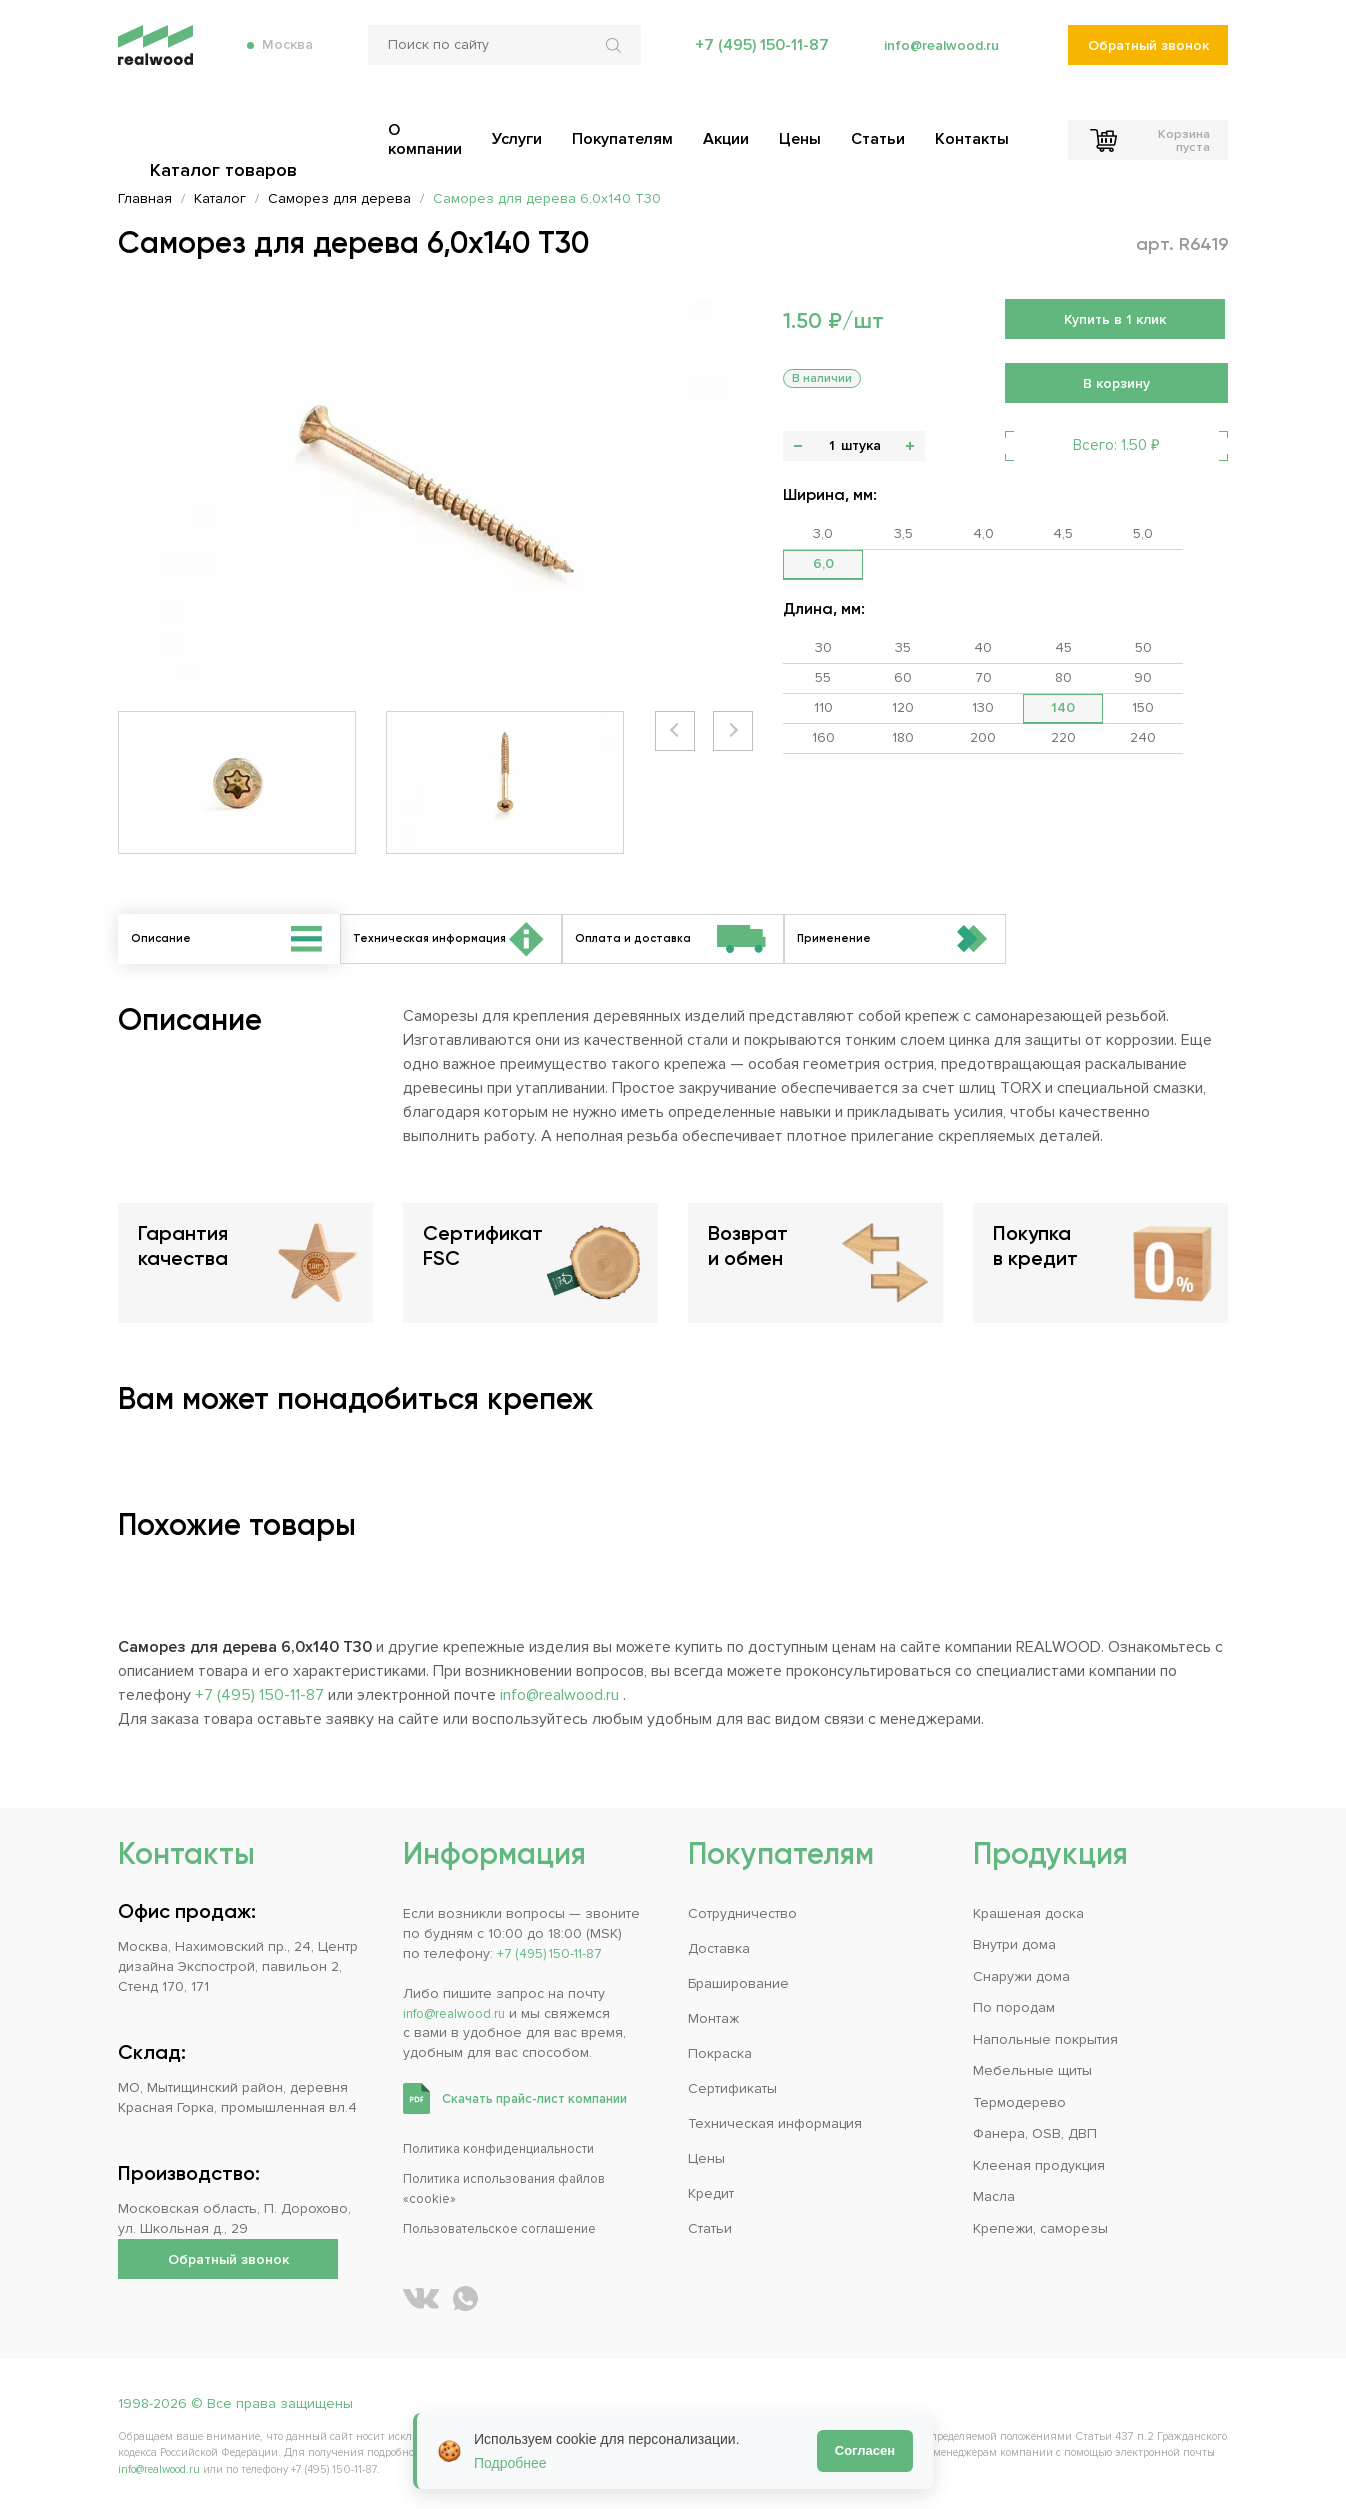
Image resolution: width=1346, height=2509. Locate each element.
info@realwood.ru (935, 60)
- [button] (798, 446)
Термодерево (1019, 2102)
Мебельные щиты (1032, 2070)
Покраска (720, 2053)
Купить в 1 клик (1115, 319)
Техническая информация (775, 2123)
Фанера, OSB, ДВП (1035, 2133)
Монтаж (713, 2018)
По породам (1014, 2008)
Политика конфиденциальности (508, 2148)
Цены (706, 2158)
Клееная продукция (1039, 2165)
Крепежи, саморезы (1040, 2228)
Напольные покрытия (1045, 2039)
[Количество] (831, 446)
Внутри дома (1014, 1945)
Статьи (710, 2228)
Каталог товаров (228, 130)
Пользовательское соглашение (511, 2228)
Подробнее (510, 2463)
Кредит (711, 2193)
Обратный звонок (1147, 60)
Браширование (738, 1983)
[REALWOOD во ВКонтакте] (421, 2298)
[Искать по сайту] (609, 60)
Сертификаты (732, 2088)
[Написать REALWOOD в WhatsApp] (465, 2298)
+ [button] (910, 446)
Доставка (719, 1948)
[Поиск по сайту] (497, 60)
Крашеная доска (1028, 1913)
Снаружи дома (1021, 1976)
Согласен (865, 2450)
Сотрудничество (742, 1913)
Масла (994, 2196)
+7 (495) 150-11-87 (752, 60)
